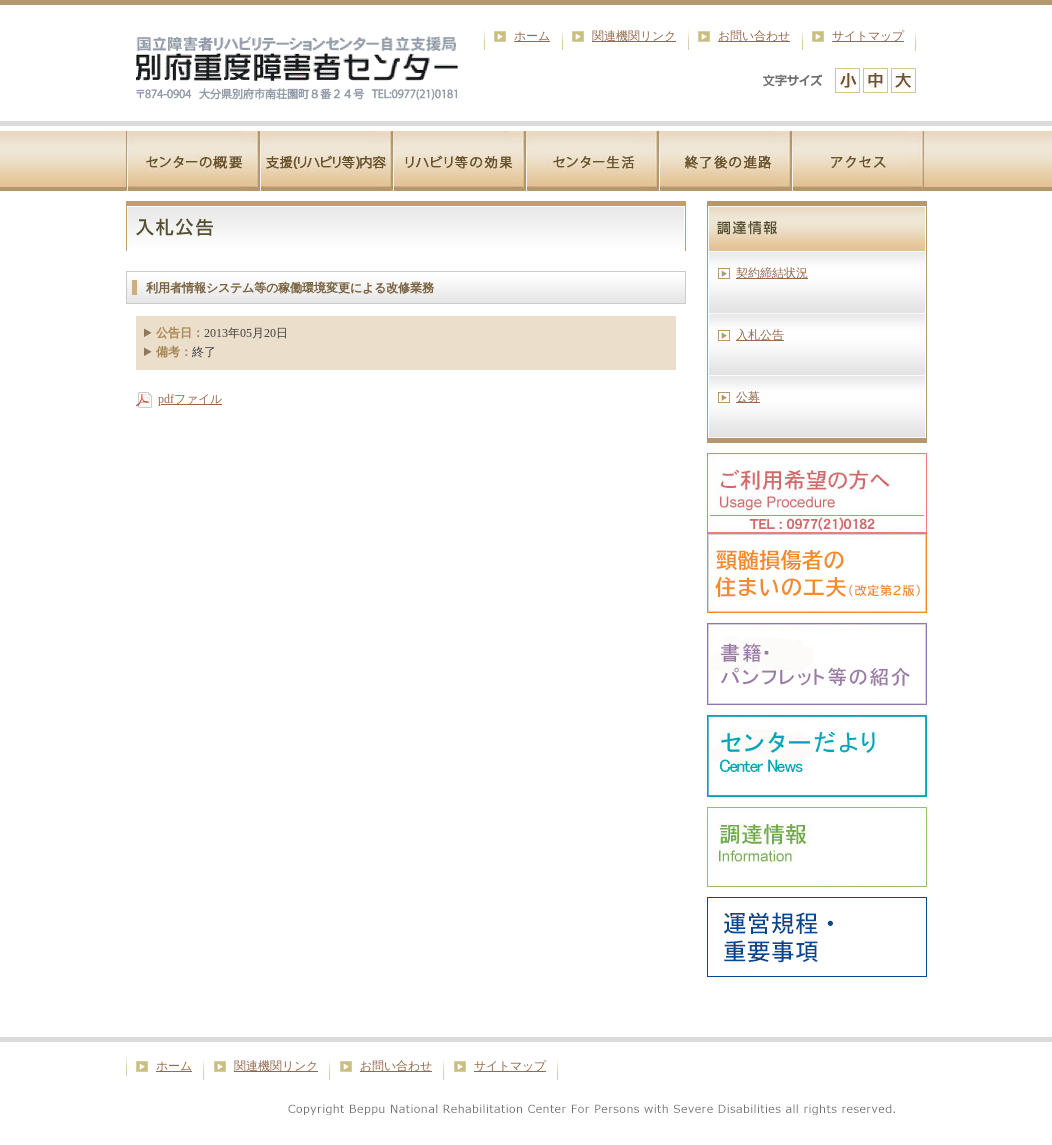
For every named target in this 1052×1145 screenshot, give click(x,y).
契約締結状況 (772, 273)
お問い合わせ (754, 36)
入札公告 (760, 335)
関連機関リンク (634, 36)
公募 (748, 397)
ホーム (532, 36)
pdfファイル (190, 399)
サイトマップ (868, 36)
